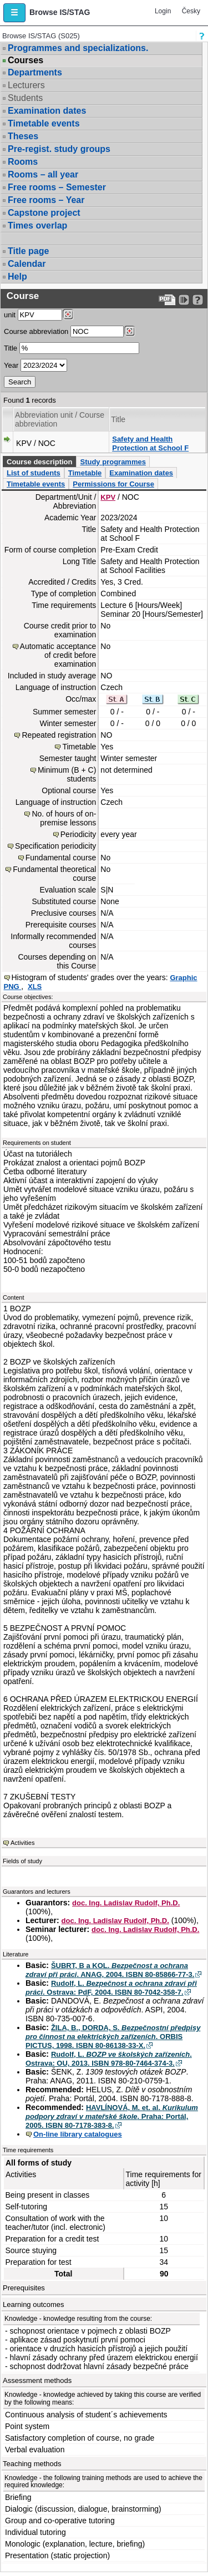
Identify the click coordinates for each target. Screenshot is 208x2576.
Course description (39, 462)
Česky (191, 11)
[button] (14, 12)
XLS (35, 986)
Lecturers (26, 85)
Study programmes (112, 462)
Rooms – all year (43, 174)
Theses (23, 136)
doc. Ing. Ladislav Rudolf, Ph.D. (126, 1903)
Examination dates (47, 110)
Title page (28, 251)
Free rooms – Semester (57, 187)
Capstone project (44, 212)
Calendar (26, 263)
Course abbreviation (36, 331)
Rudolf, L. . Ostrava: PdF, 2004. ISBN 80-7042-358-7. (111, 1987)
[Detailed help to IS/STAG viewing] (198, 300)
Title (10, 348)
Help (17, 276)
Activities (22, 1842)
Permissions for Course (113, 484)
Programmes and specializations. (78, 48)
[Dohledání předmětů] (129, 331)
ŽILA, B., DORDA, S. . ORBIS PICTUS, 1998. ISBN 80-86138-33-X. (113, 2037)
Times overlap (37, 225)
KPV (107, 497)
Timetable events (44, 123)
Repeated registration (59, 735)
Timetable (85, 473)
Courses (25, 60)
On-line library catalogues (77, 2134)
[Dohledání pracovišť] (68, 314)
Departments (35, 72)
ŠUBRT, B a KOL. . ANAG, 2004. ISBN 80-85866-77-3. (110, 1970)
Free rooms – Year (46, 200)
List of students (33, 473)
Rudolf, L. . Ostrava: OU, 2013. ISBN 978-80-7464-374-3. (109, 2058)
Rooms (23, 161)
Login (163, 11)
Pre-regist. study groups (59, 149)
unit (10, 315)
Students (25, 98)
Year (11, 365)
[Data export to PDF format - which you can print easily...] (167, 300)
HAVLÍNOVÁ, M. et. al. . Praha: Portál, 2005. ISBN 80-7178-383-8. (112, 2116)
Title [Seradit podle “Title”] (118, 419)
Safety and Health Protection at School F (150, 443)
